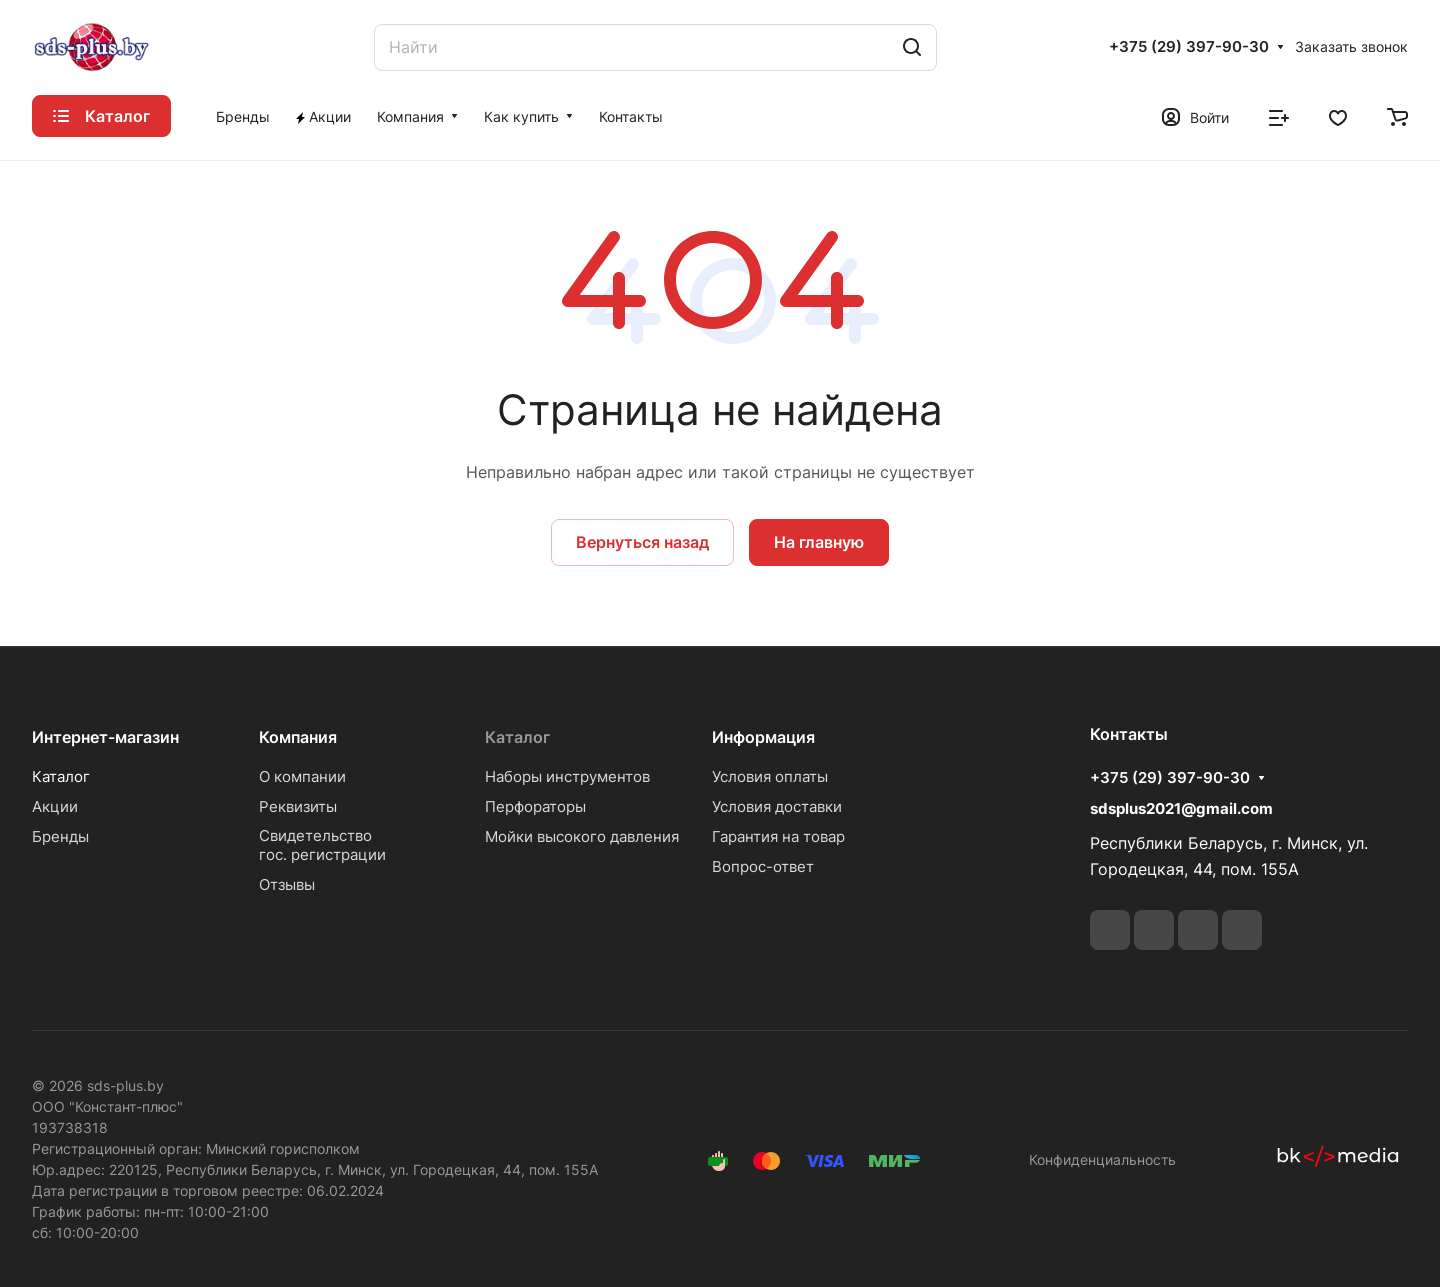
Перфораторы (535, 806)
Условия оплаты (770, 776)
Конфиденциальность (1102, 1159)
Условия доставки (777, 806)
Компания (298, 737)
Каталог (61, 776)
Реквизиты (298, 806)
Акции (55, 806)
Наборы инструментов (567, 776)
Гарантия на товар (778, 836)
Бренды (60, 836)
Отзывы (287, 884)
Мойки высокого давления (582, 836)
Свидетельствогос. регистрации (322, 845)
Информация (763, 737)
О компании (302, 776)
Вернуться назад (642, 542)
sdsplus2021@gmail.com (1181, 808)
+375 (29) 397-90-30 (1189, 47)
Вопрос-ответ (763, 866)
